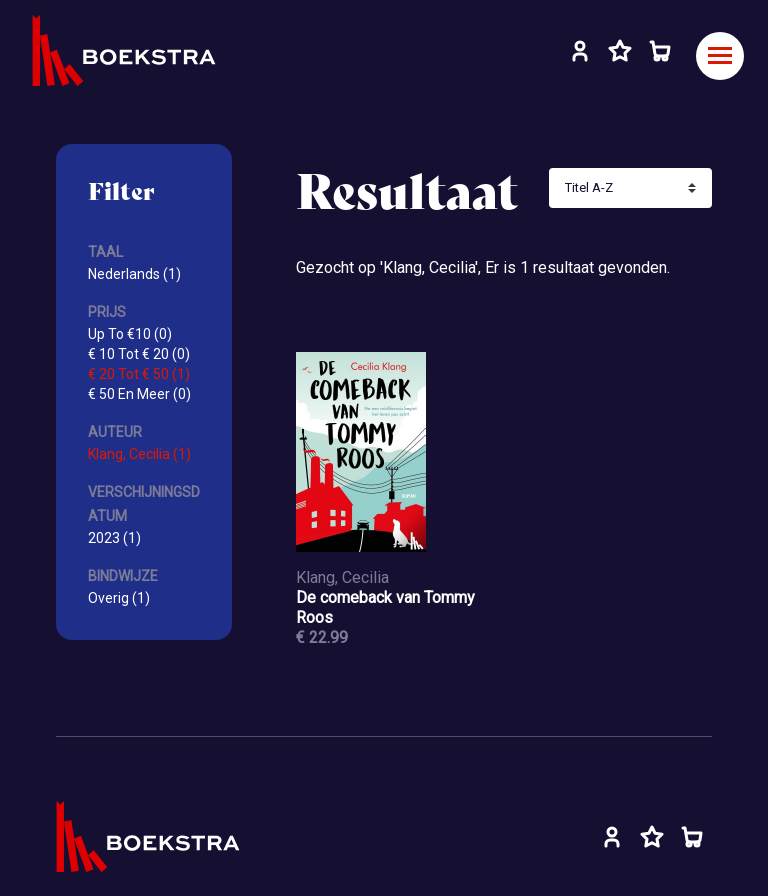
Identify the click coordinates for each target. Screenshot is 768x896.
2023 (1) (114, 538)
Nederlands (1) (134, 274)
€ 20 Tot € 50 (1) (139, 374)
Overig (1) (119, 598)
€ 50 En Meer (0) (139, 394)
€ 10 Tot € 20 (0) (139, 354)
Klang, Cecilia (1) (139, 454)
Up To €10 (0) (130, 334)
